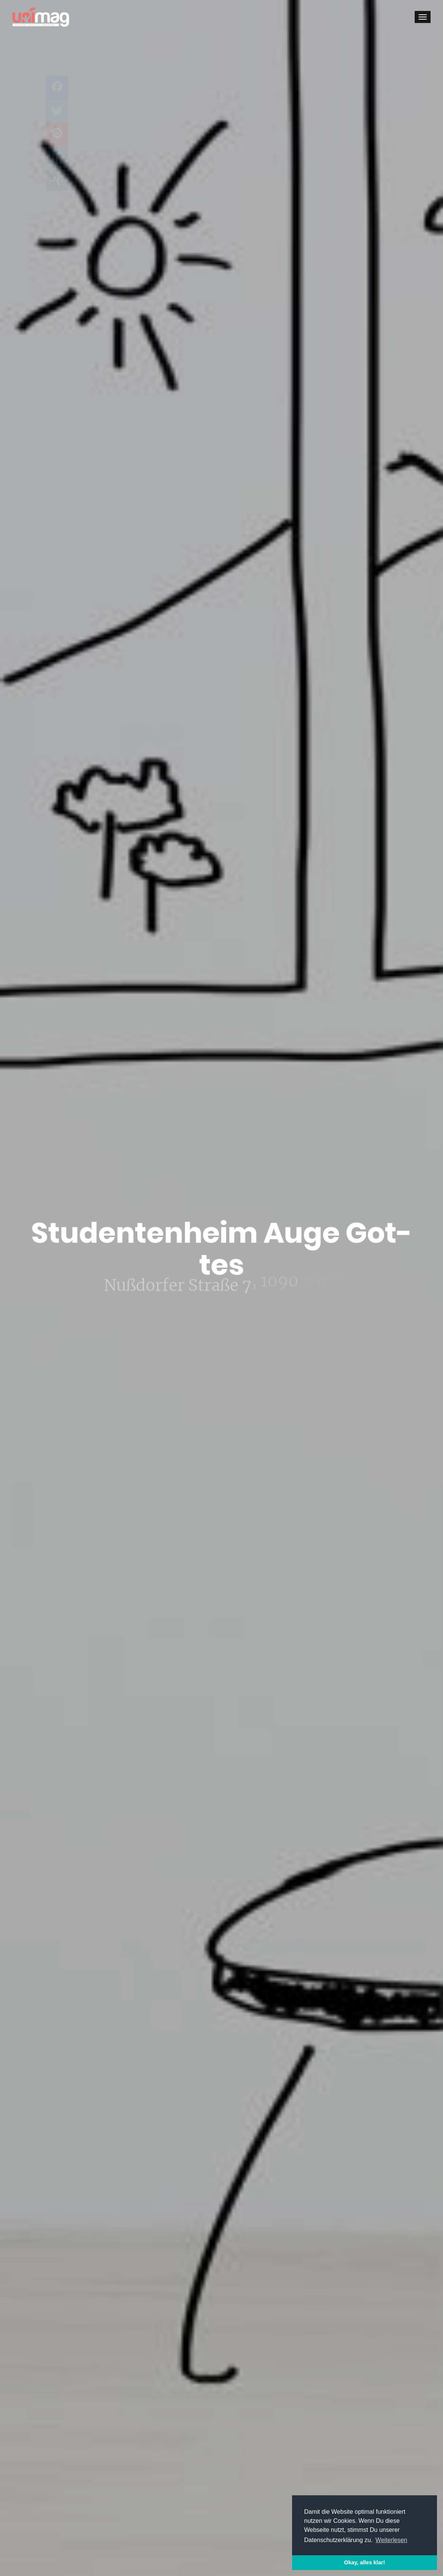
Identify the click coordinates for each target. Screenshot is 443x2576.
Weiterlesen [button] (391, 2540)
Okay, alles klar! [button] (364, 2562)
